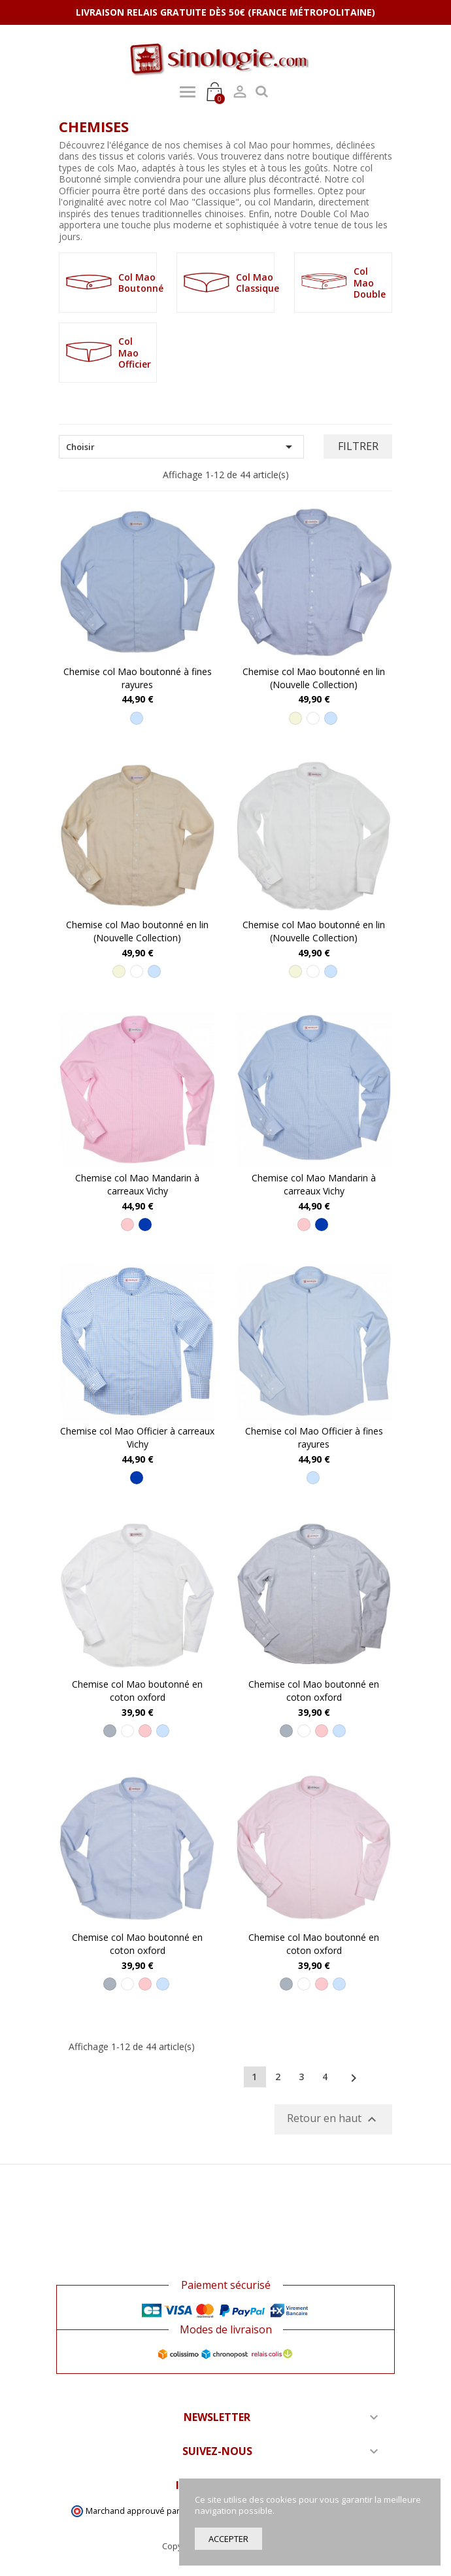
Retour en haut (333, 2120)
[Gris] (109, 1730)
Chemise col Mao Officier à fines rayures (314, 1437)
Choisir (181, 447)
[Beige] (295, 718)
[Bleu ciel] (136, 718)
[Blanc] (313, 718)
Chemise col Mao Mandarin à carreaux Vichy (137, 1184)
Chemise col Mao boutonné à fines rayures (137, 678)
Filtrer (358, 446)
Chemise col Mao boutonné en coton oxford (137, 1690)
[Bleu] (145, 1224)
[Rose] (127, 1224)
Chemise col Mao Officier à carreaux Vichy (137, 1437)
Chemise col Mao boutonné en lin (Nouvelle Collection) (313, 678)
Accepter (228, 2539)
